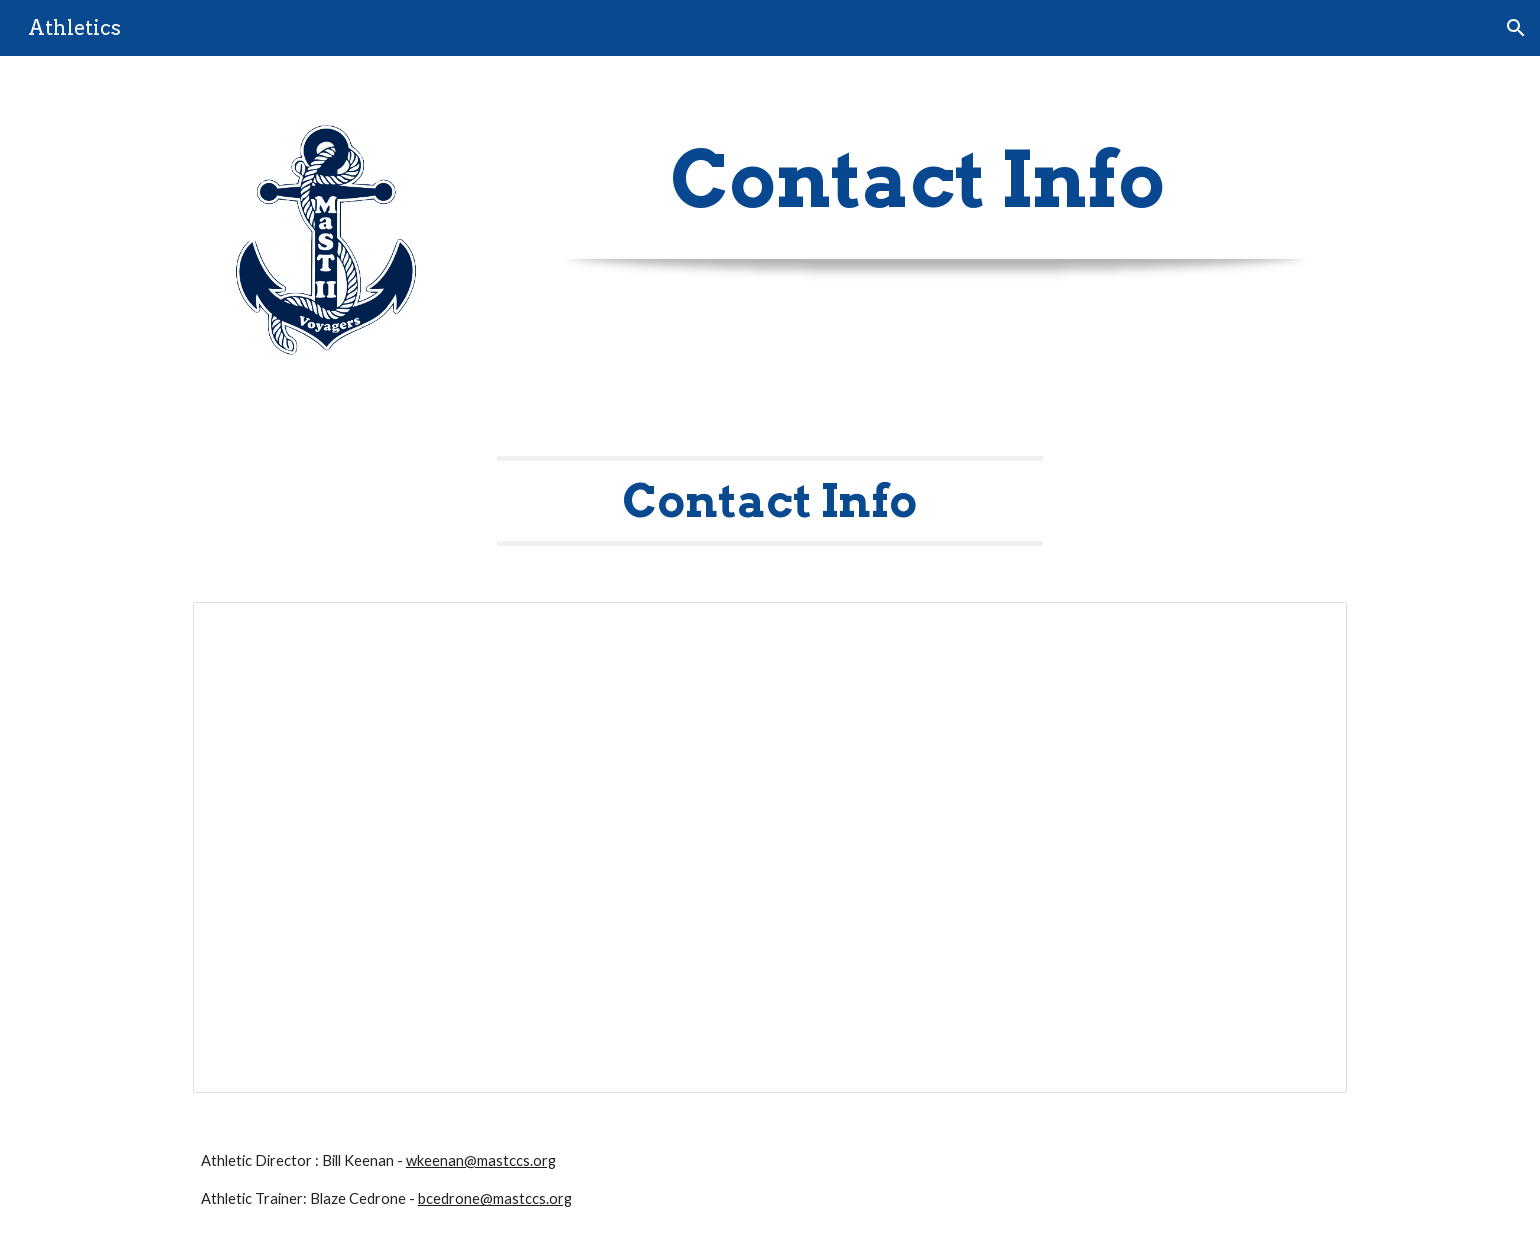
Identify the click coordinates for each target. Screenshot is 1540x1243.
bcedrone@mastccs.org (495, 1198)
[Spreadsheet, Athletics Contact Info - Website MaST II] (770, 847)
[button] (1516, 28)
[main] (918, 180)
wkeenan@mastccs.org (481, 1160)
